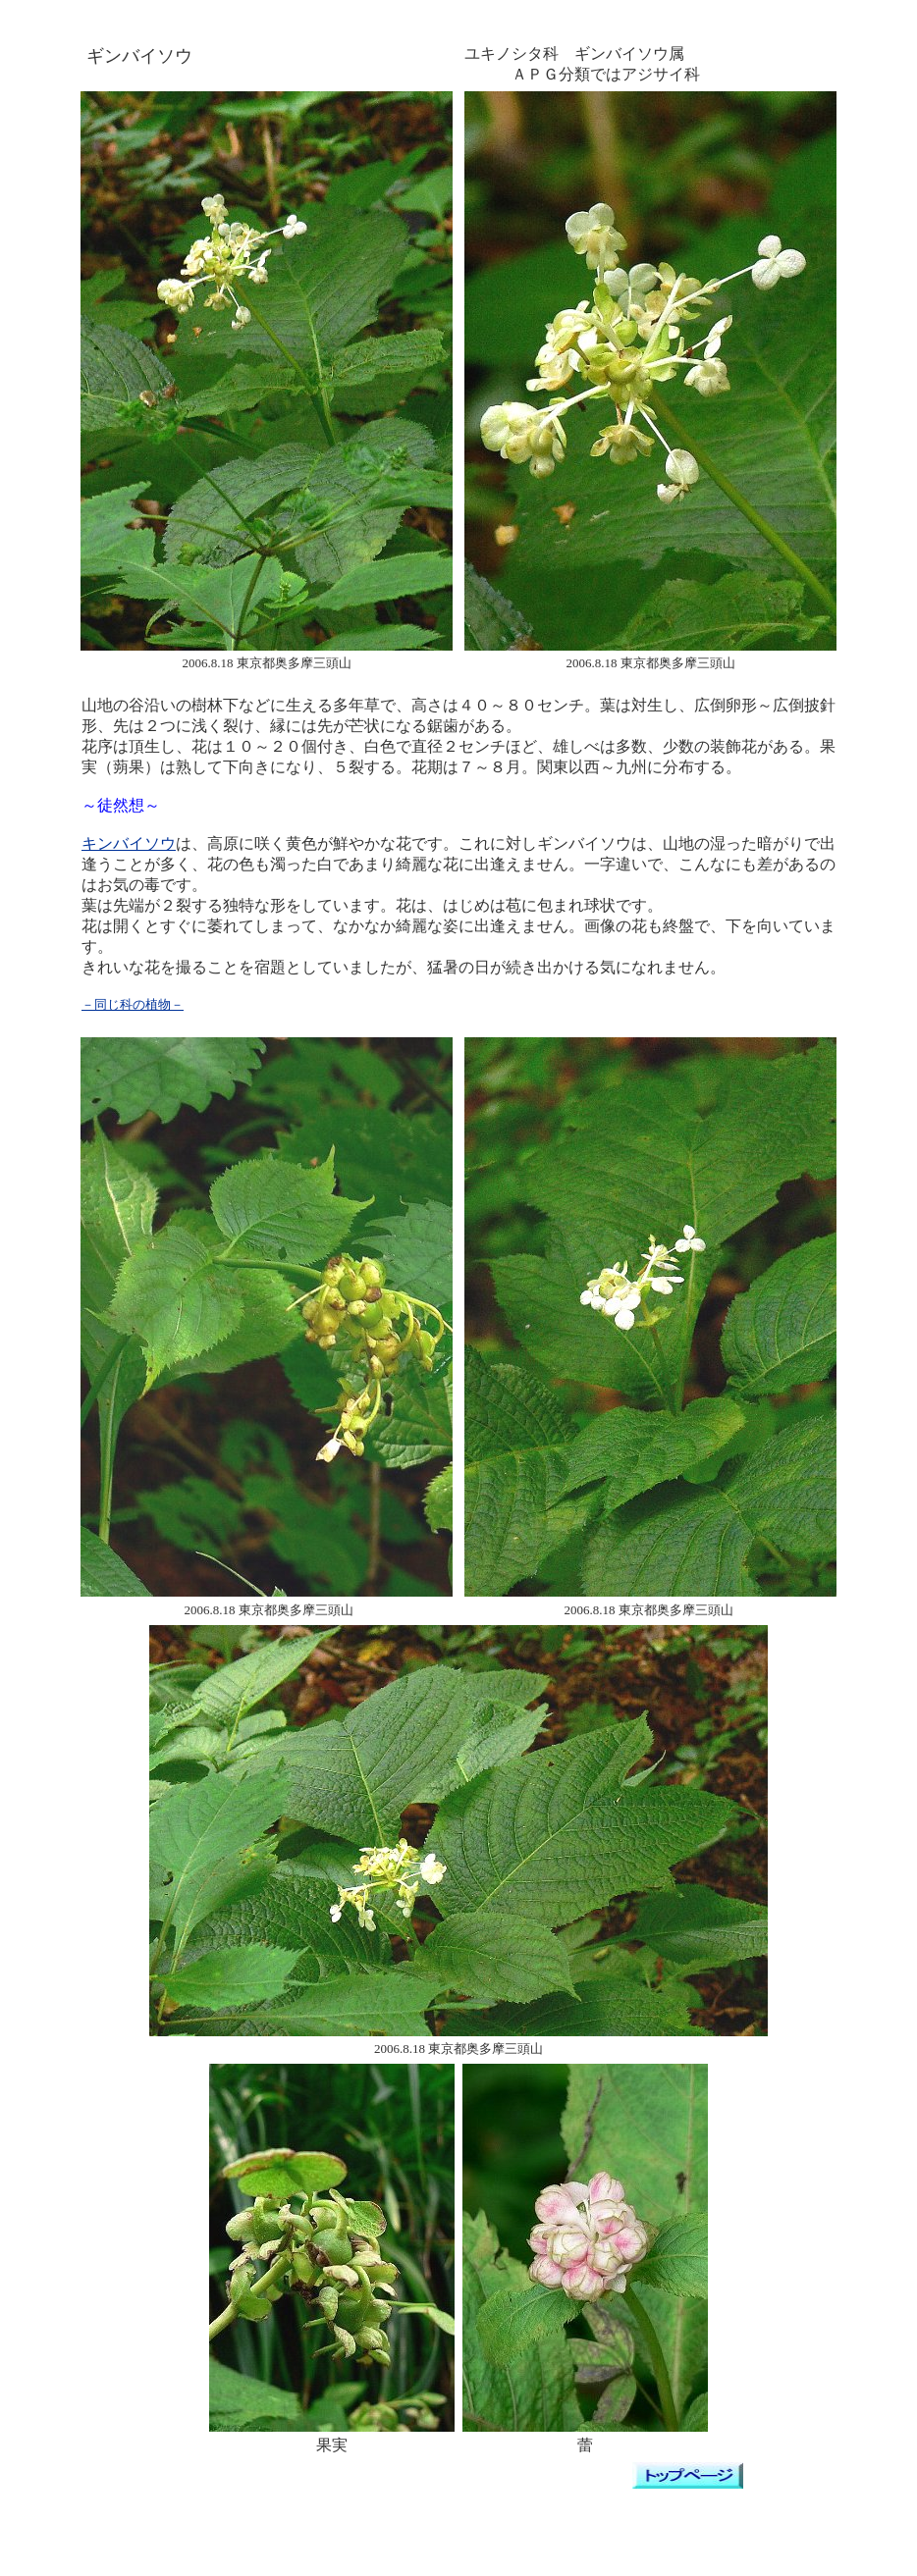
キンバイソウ (128, 843)
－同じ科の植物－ (132, 1004)
